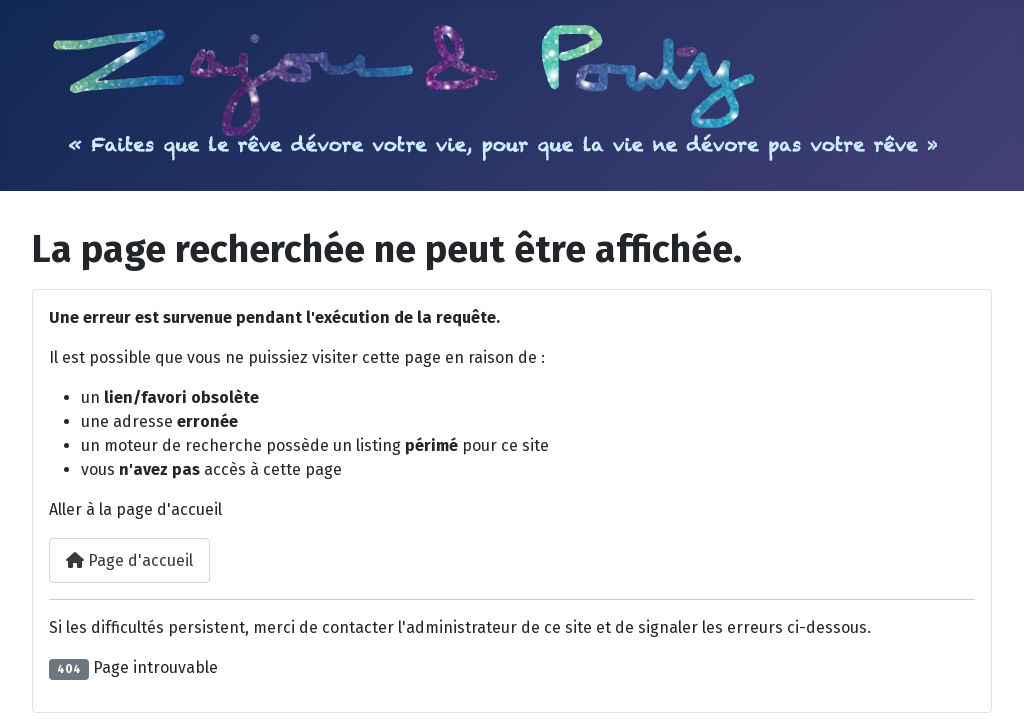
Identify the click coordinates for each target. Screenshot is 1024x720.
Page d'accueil (129, 560)
